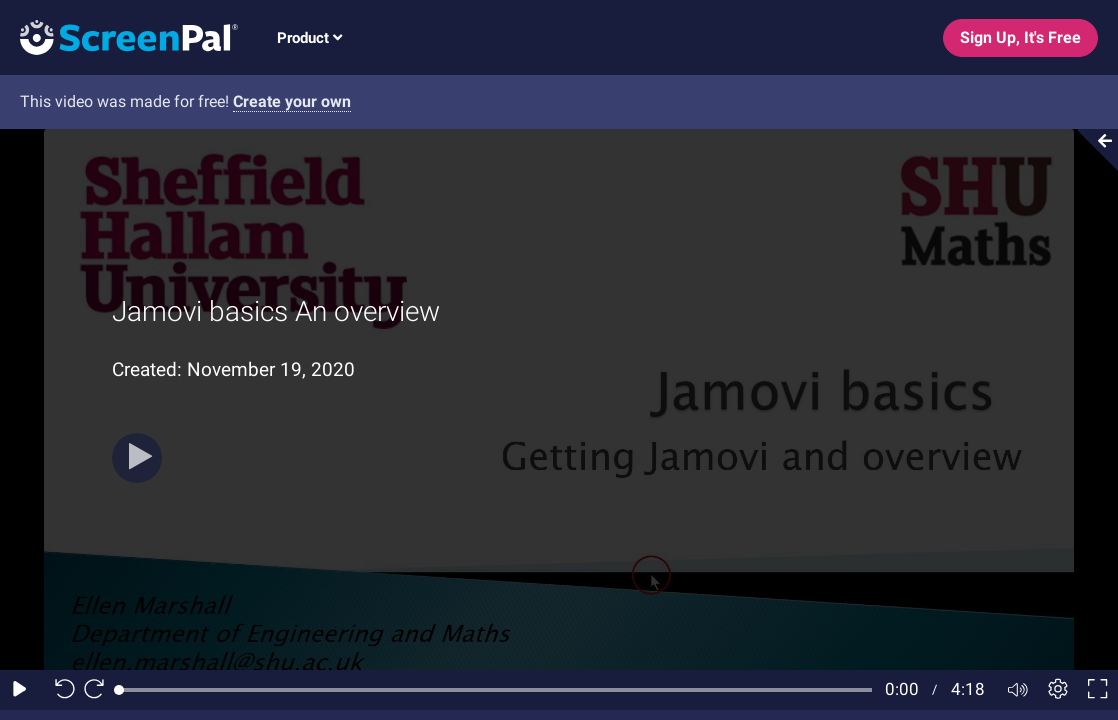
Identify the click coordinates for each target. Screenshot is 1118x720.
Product (309, 38)
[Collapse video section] (1092, 150)
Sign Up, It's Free (1020, 37)
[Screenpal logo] (119, 36)
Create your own (292, 101)
